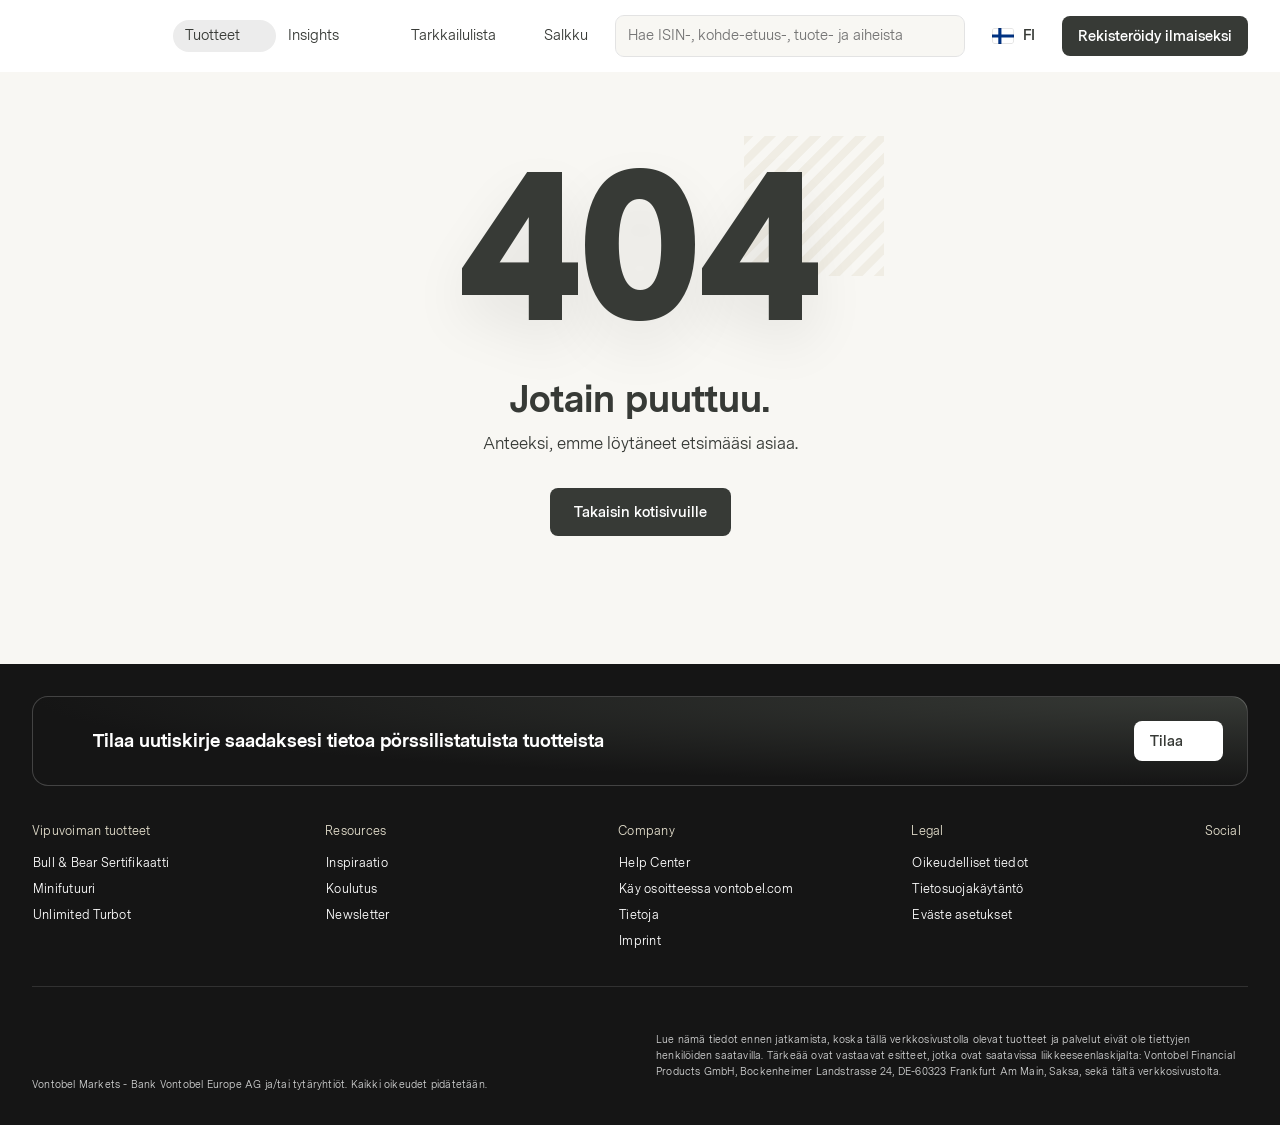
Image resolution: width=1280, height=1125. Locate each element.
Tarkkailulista (441, 35)
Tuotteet (224, 35)
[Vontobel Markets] (86, 36)
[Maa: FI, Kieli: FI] (1013, 36)
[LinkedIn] (1217, 866)
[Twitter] (1249, 866)
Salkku (554, 35)
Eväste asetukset (962, 915)
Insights (325, 35)
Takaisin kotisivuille (640, 512)
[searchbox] (790, 36)
